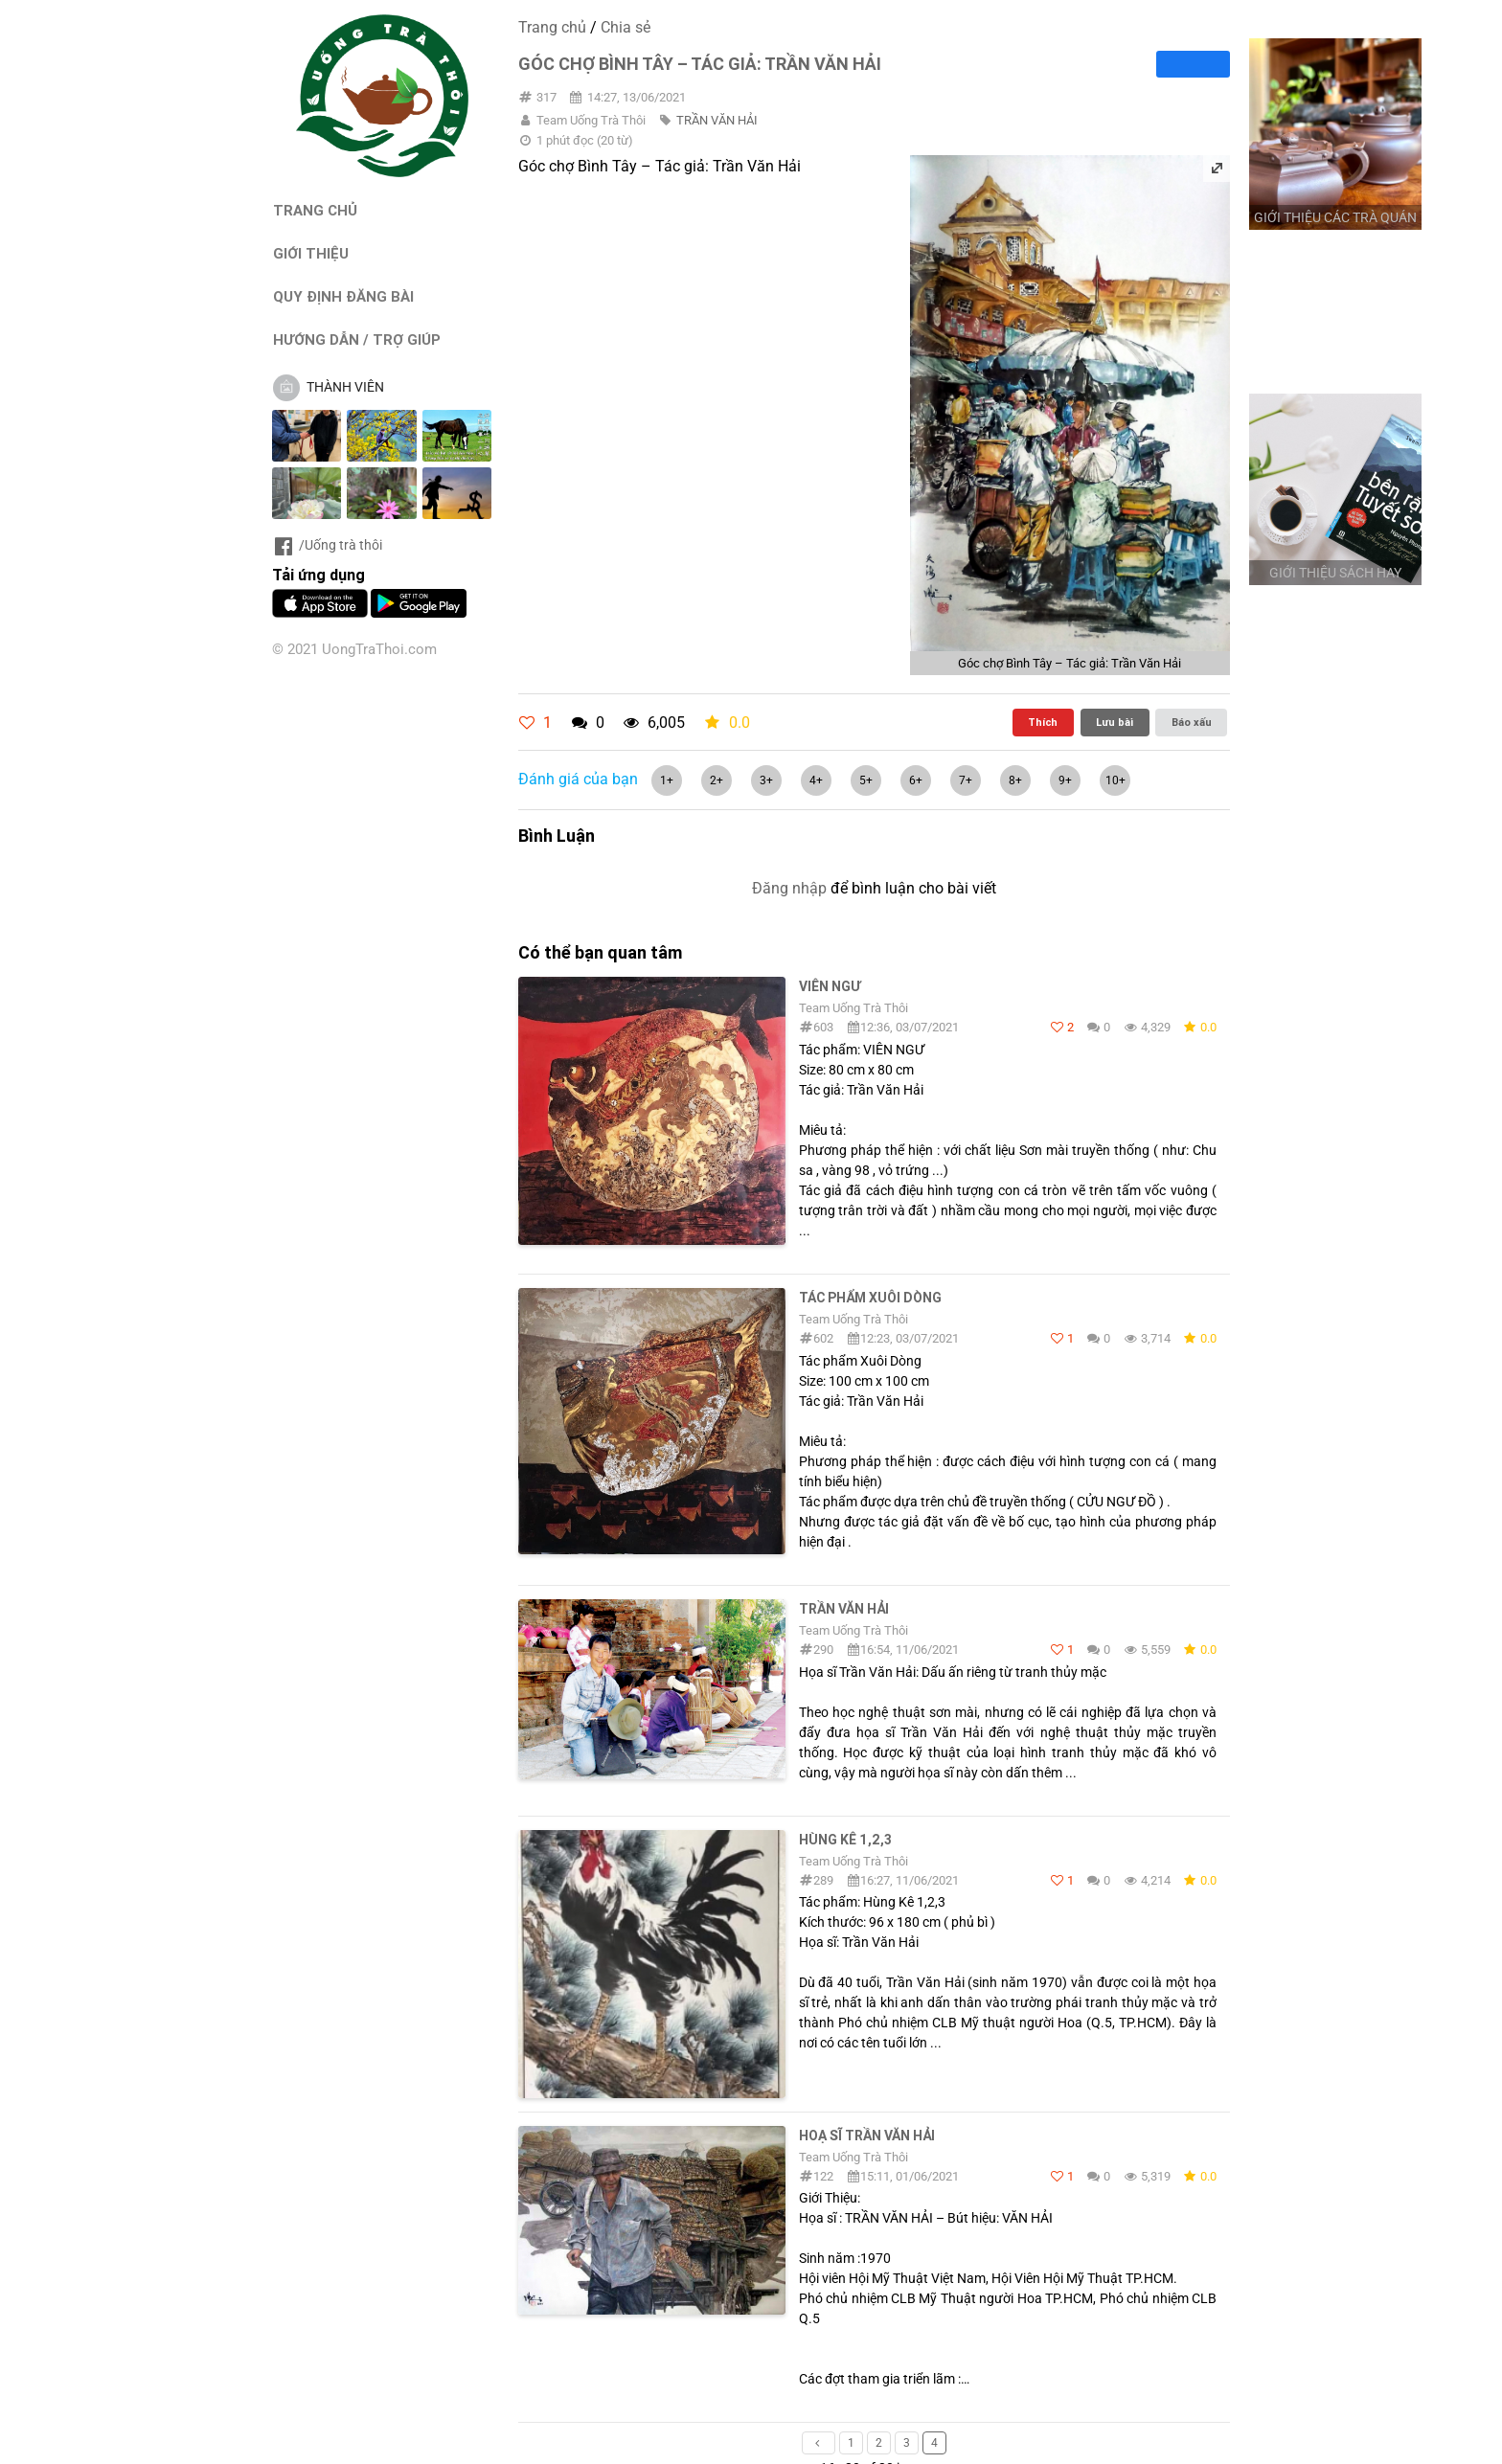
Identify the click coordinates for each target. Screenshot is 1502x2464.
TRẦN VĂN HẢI (717, 120)
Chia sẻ (625, 27)
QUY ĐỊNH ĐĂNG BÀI (343, 296)
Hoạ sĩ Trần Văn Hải (867, 2135)
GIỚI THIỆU (311, 253)
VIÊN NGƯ (830, 986)
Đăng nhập (789, 888)
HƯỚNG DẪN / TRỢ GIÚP (357, 339)
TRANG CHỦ (315, 210)
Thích (1043, 722)
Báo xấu (1192, 722)
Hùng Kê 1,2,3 (845, 1839)
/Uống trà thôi (327, 545)
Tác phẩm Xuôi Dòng (870, 1297)
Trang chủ (552, 27)
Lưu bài (1114, 722)
